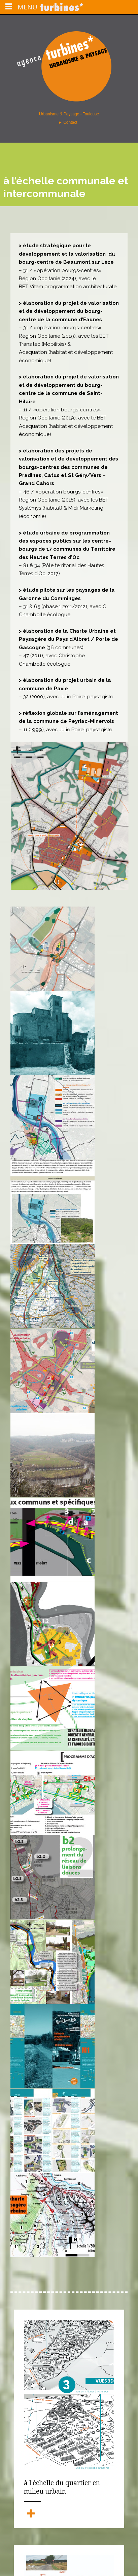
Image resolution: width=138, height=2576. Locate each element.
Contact (70, 122)
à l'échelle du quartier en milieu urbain (62, 2487)
